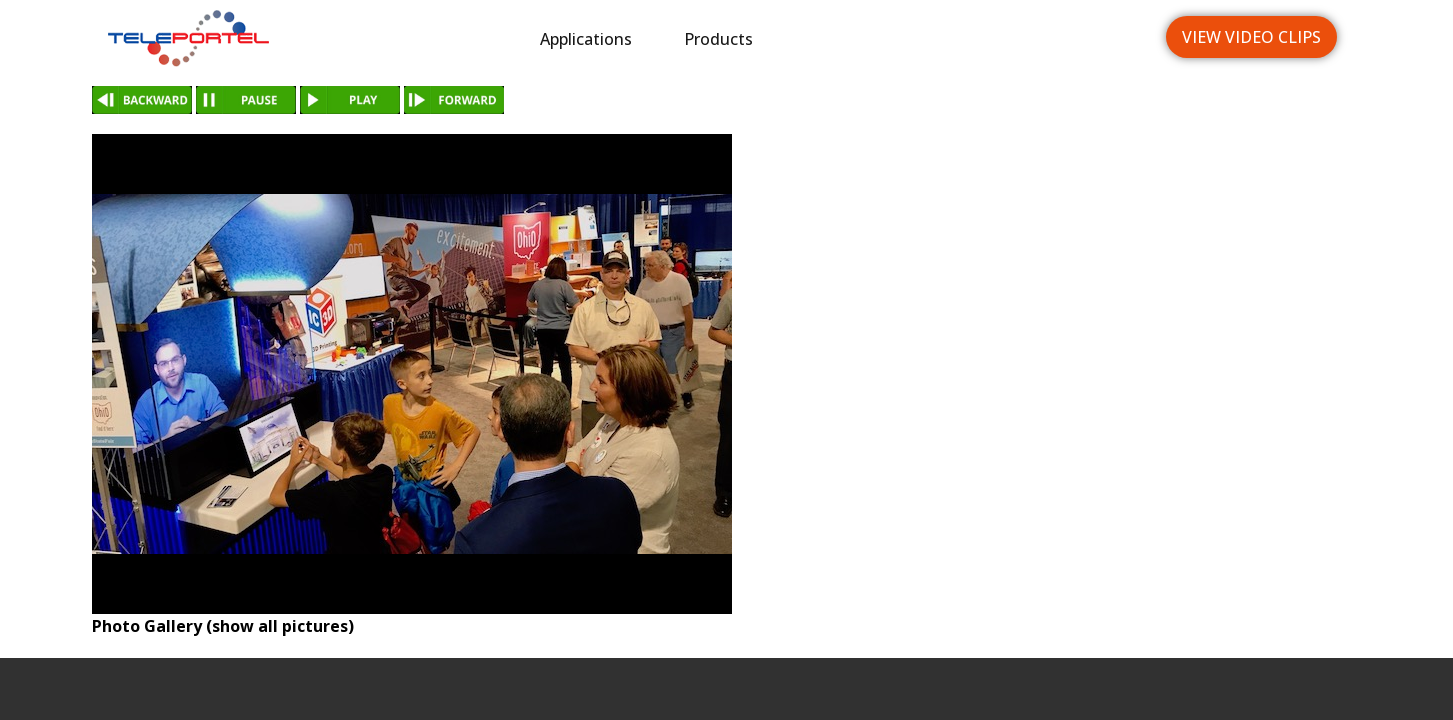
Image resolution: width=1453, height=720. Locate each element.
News (955, 39)
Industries (843, 39)
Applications (586, 39)
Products (718, 39)
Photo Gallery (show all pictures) (223, 626)
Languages (1073, 39)
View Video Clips (1251, 37)
